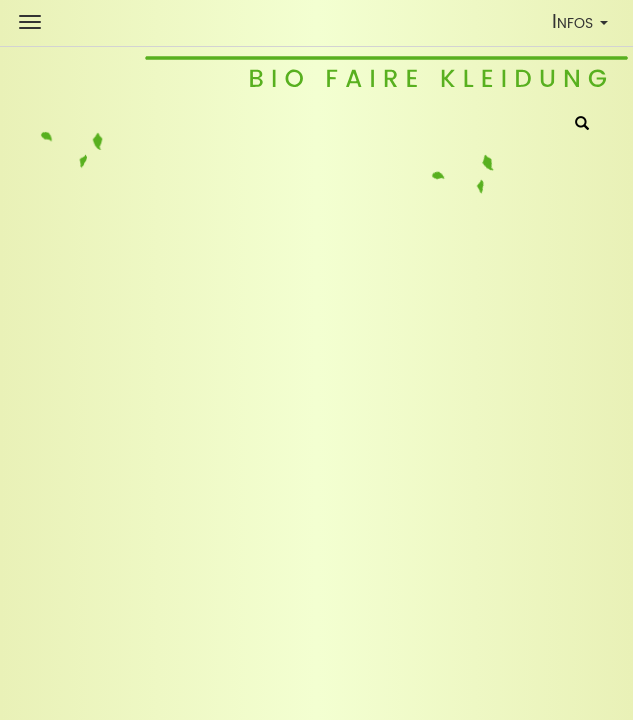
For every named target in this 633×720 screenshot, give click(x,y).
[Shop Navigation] (30, 22)
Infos (584, 25)
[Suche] (582, 125)
